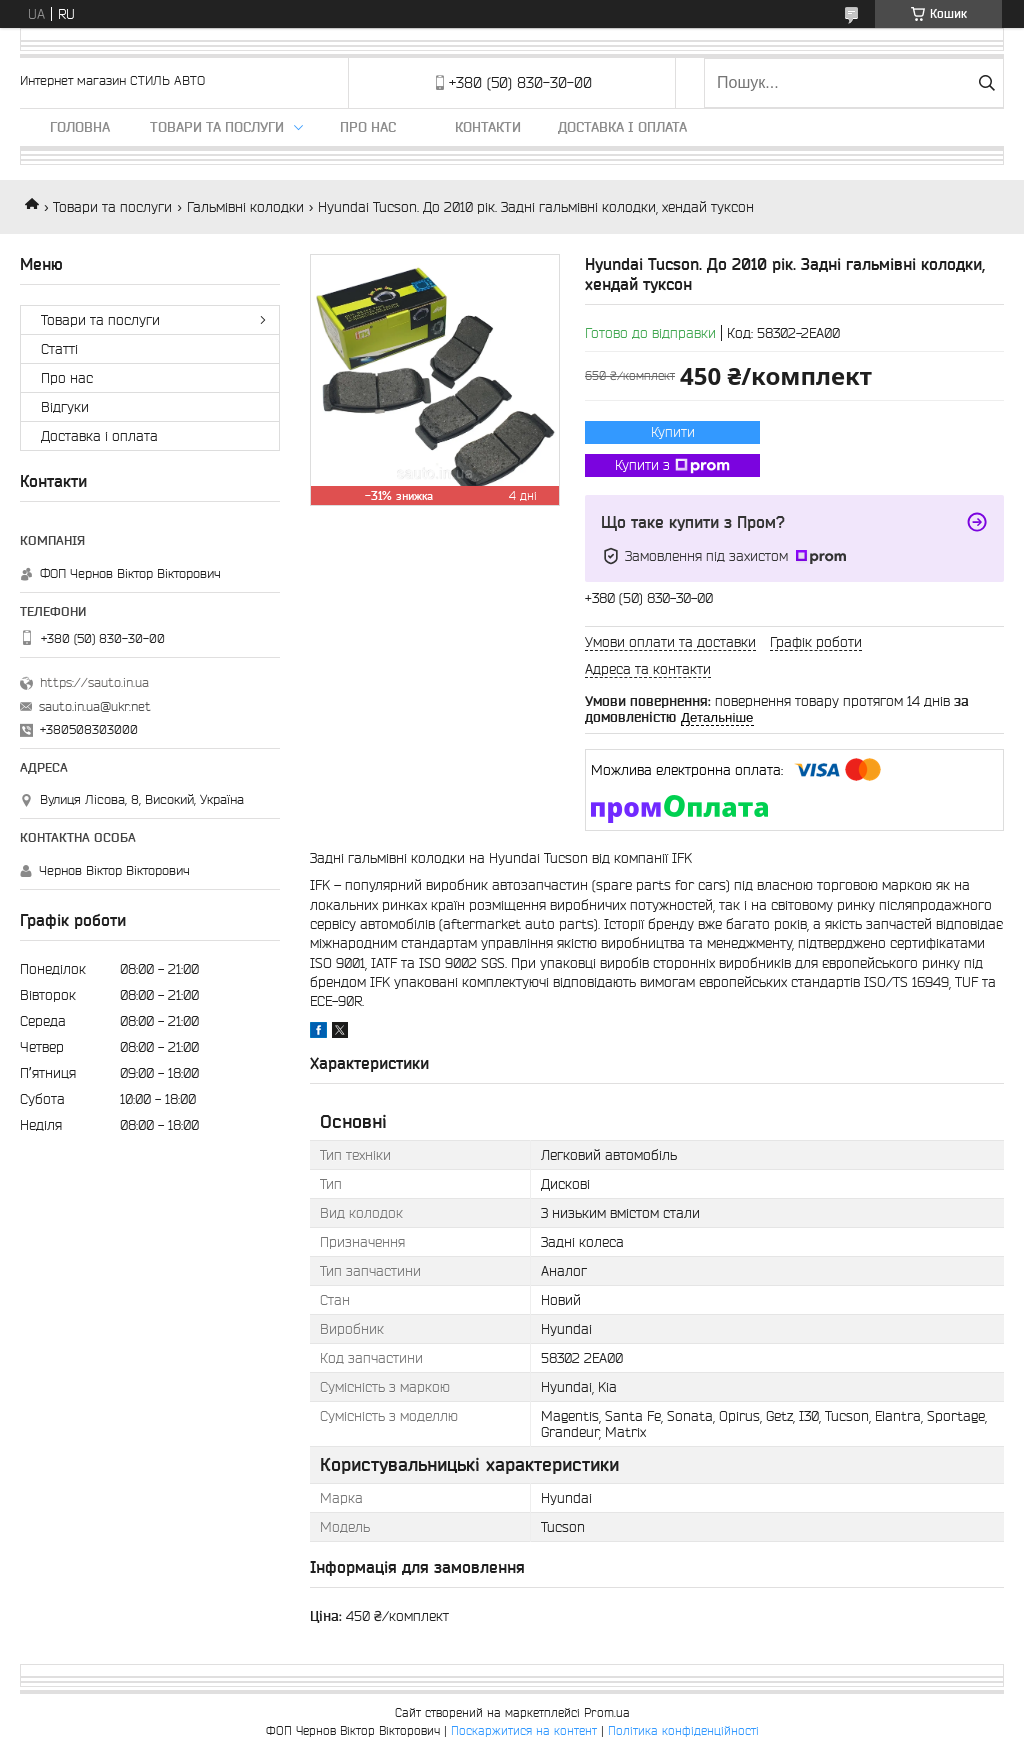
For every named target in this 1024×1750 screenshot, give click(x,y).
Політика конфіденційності (683, 1730)
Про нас (368, 127)
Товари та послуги (217, 127)
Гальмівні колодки (245, 207)
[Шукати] (986, 83)
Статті (59, 349)
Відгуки (65, 407)
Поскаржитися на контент (524, 1730)
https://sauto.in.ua (94, 682)
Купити (673, 432)
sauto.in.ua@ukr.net (95, 706)
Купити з (672, 466)
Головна (80, 127)
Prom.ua (607, 1712)
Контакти (488, 127)
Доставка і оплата (622, 127)
